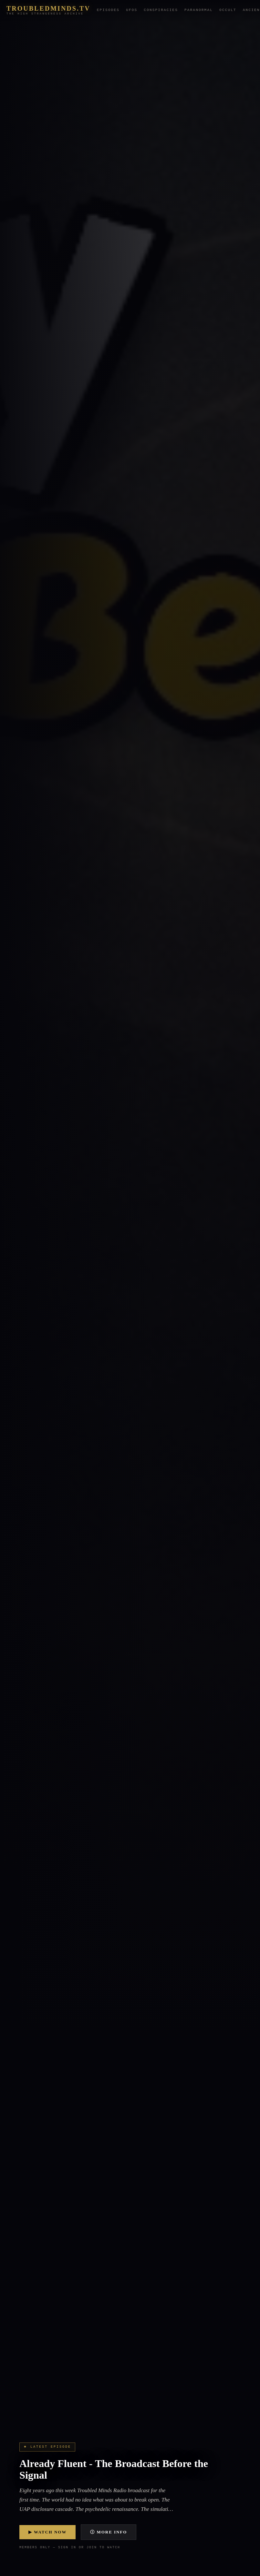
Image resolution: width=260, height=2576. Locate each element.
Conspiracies (161, 10)
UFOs (131, 10)
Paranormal (198, 10)
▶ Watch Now (47, 2532)
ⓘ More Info (108, 2532)
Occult (227, 10)
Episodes (108, 10)
